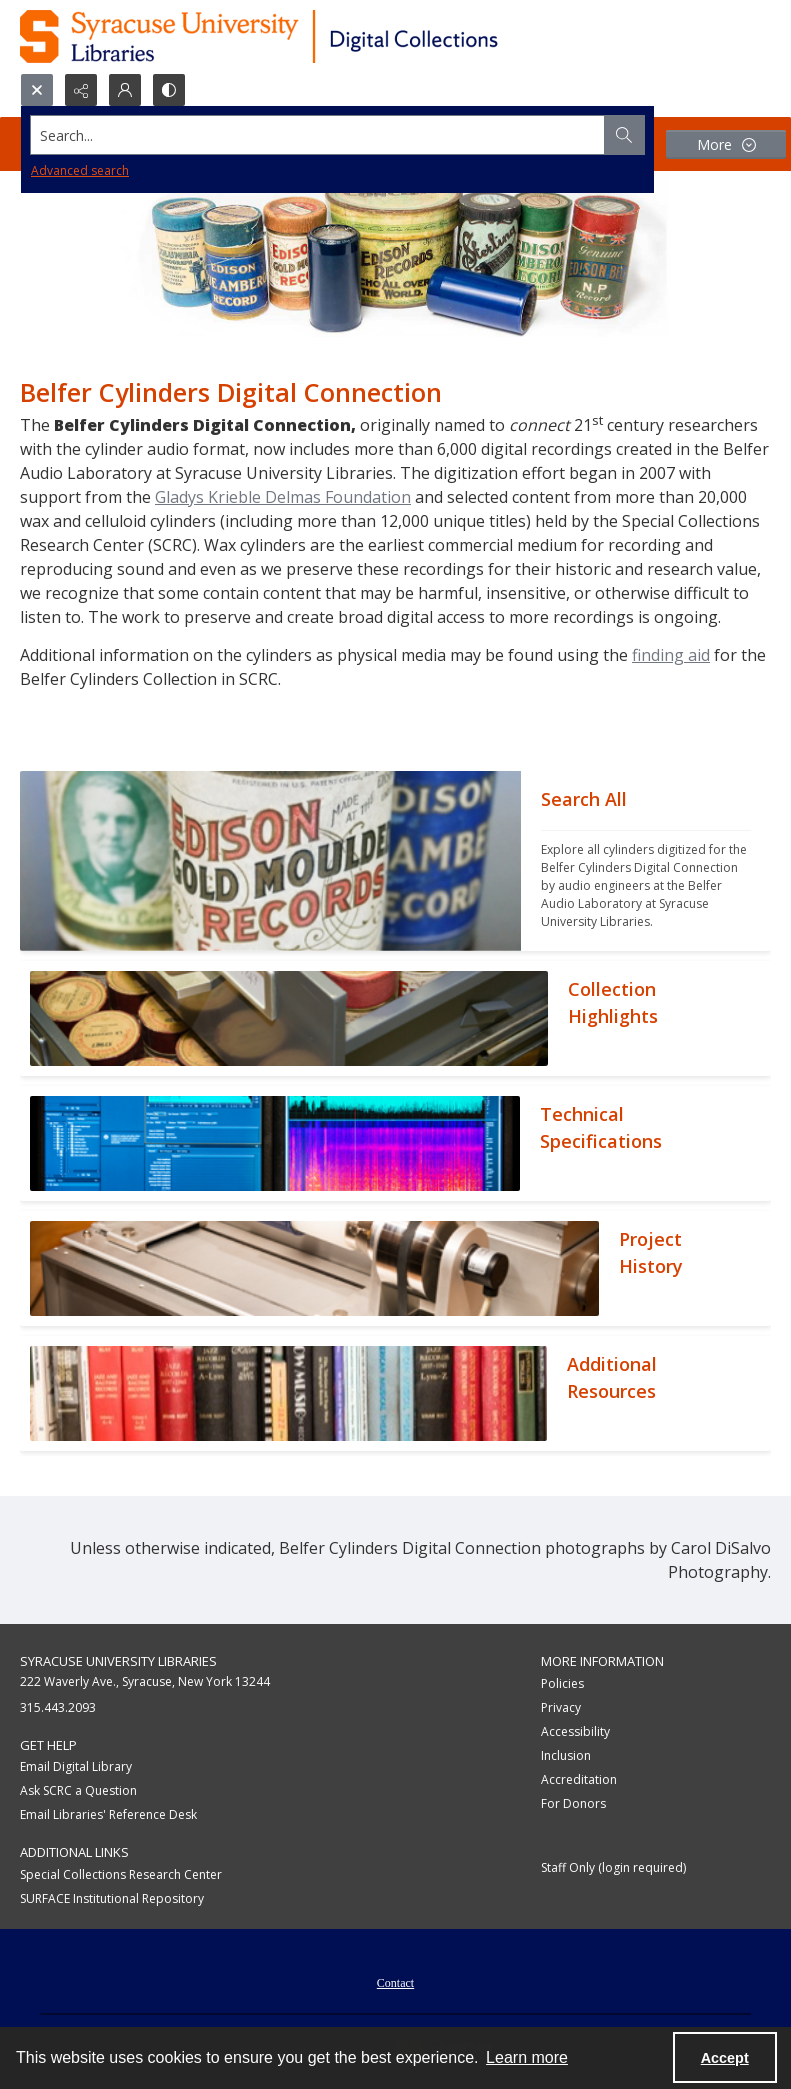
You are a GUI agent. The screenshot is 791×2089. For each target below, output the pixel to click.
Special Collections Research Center (121, 1874)
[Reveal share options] (81, 90)
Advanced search (80, 170)
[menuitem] (395, 1981)
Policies (562, 1683)
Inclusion (566, 1755)
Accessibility (575, 1731)
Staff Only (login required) (613, 1867)
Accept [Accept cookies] (725, 2058)
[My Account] (125, 90)
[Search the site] (318, 135)
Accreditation (579, 1779)
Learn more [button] (527, 2057)
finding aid (671, 655)
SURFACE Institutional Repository (112, 1898)
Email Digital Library (76, 1766)
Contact (395, 1983)
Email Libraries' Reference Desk (108, 1814)
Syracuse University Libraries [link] (118, 1661)
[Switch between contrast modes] (169, 90)
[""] (646, 861)
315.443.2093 (58, 1707)
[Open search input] (37, 90)
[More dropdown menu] (726, 144)
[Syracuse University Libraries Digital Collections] (317, 36)
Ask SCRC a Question (78, 1790)
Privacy (561, 1707)
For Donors (573, 1803)
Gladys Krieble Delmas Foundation (283, 497)
